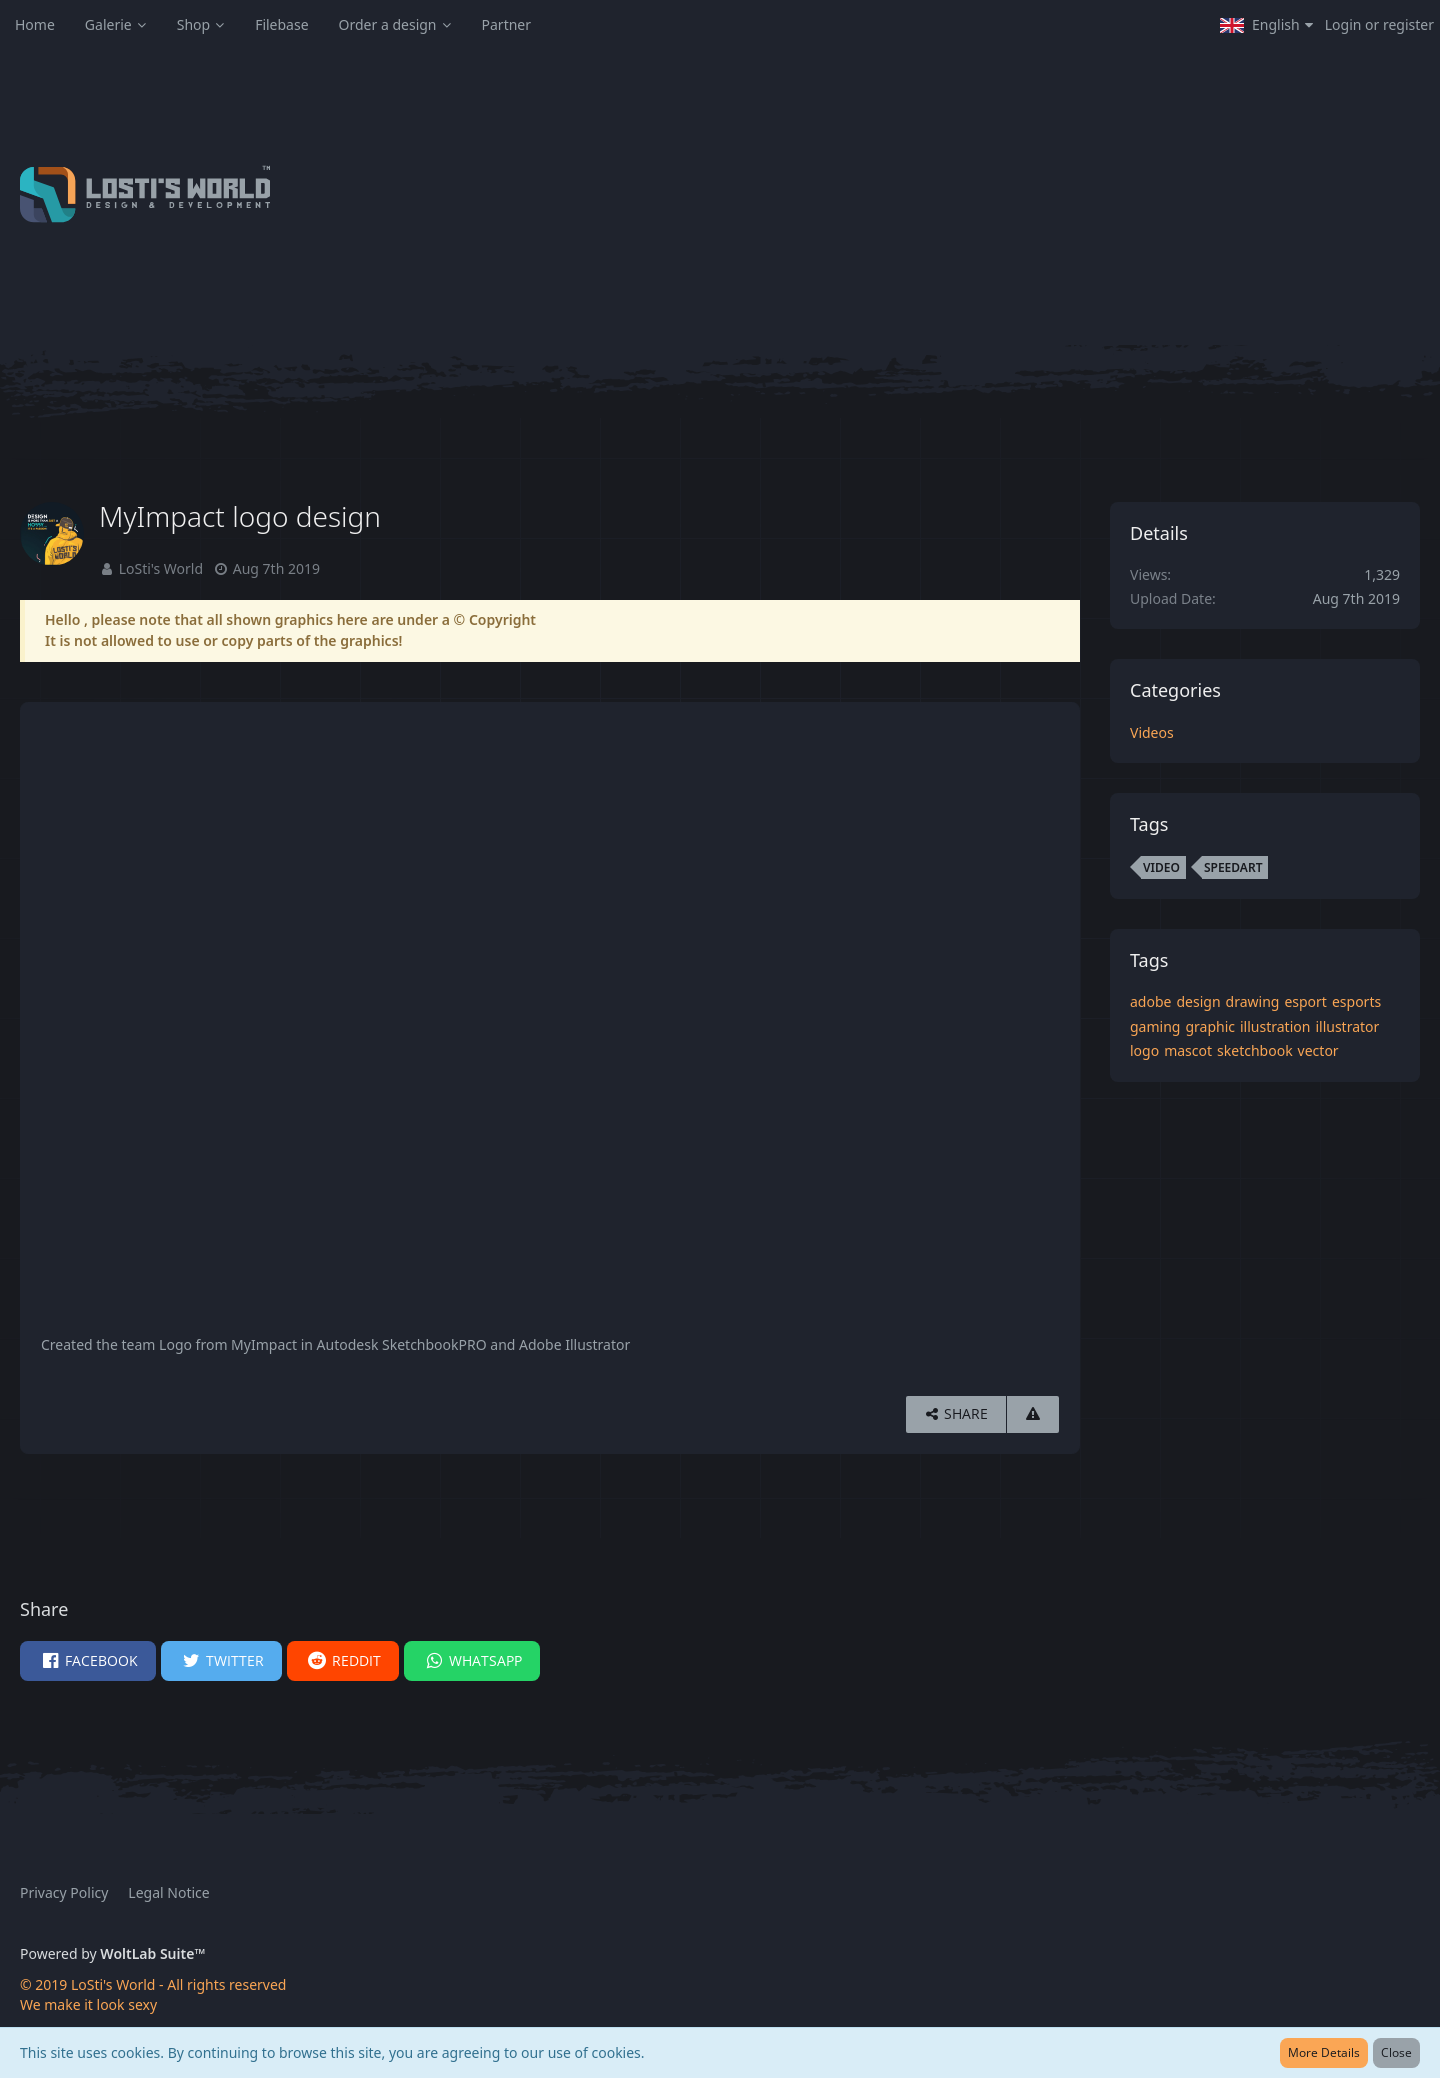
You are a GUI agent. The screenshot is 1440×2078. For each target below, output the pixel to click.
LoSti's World (161, 568)
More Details (1324, 2052)
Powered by (112, 1953)
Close (1396, 2052)
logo (1144, 1050)
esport (1305, 1001)
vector (1318, 1050)
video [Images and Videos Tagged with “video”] (1161, 867)
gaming (1155, 1026)
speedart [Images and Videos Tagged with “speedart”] (1233, 867)
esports (1356, 1001)
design (1198, 1001)
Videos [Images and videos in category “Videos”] (1152, 732)
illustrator (1347, 1026)
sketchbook (1255, 1050)
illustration (1275, 1026)
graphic (1210, 1026)
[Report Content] (1033, 1414)
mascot (1188, 1050)
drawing (1253, 1001)
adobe (1150, 1001)
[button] (1266, 25)
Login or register (1379, 24)
